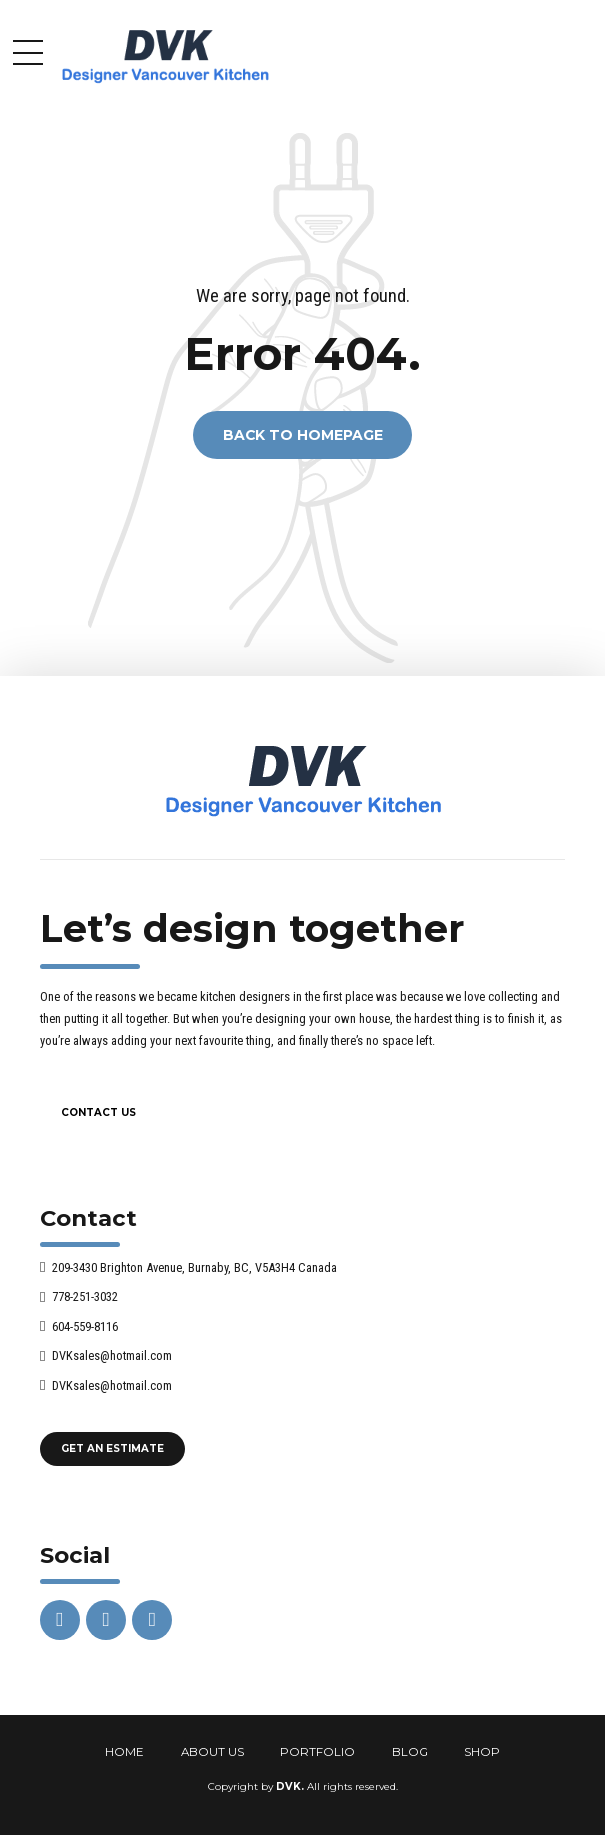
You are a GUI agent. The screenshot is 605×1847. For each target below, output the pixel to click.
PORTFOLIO (317, 1752)
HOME (124, 1752)
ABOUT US (212, 1752)
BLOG (410, 1752)
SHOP (482, 1752)
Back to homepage (303, 435)
